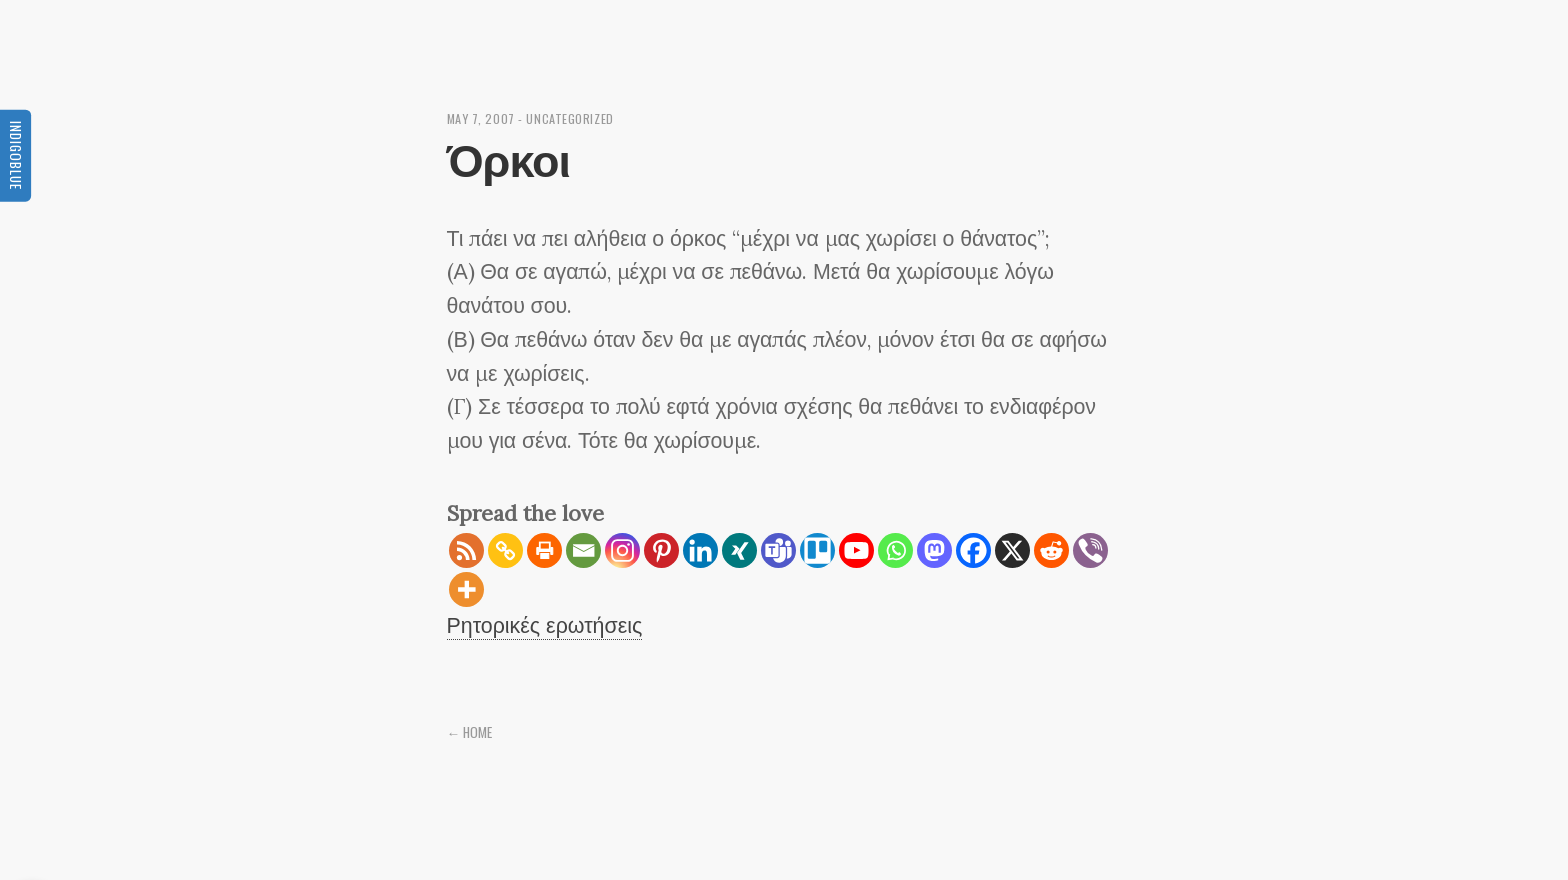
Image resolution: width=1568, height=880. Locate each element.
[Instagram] (622, 550)
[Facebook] (973, 550)
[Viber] (1090, 550)
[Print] (544, 550)
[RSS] (466, 550)
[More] (466, 589)
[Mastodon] (934, 550)
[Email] (583, 550)
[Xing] (739, 550)
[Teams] (778, 550)
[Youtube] (856, 550)
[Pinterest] (661, 550)
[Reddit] (1051, 550)
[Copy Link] (505, 550)
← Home (470, 732)
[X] (1012, 550)
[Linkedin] (700, 550)
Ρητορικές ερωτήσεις (545, 625)
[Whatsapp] (895, 550)
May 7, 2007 (481, 118)
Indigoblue (16, 154)
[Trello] (817, 550)
